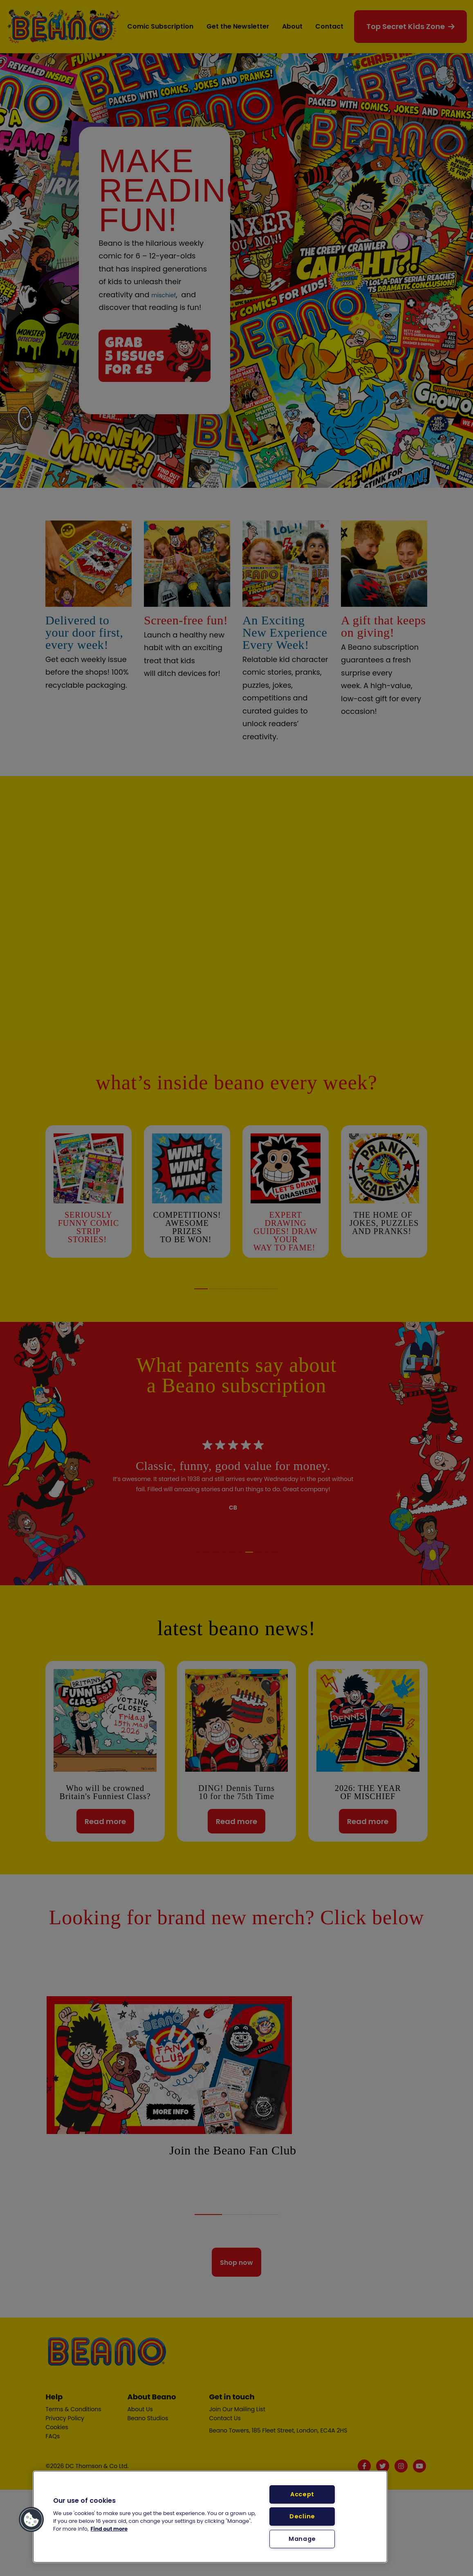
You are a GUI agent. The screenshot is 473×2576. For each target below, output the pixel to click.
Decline (302, 2516)
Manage (302, 2539)
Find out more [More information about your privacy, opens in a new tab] (109, 2528)
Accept (302, 2494)
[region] (210, 2517)
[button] (31, 2519)
